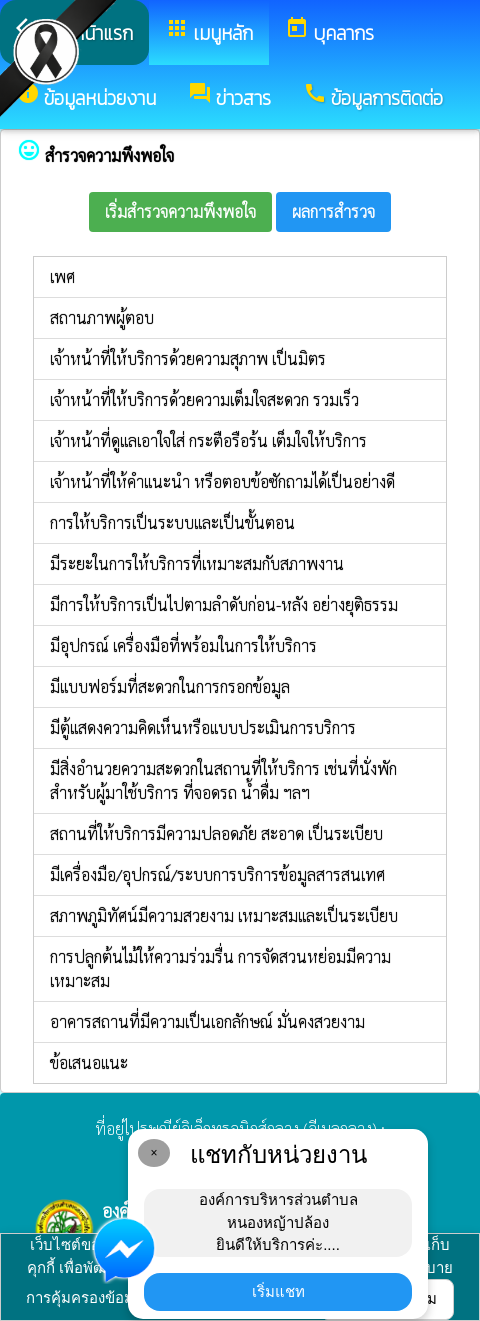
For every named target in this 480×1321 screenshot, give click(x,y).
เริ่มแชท (278, 1291)
